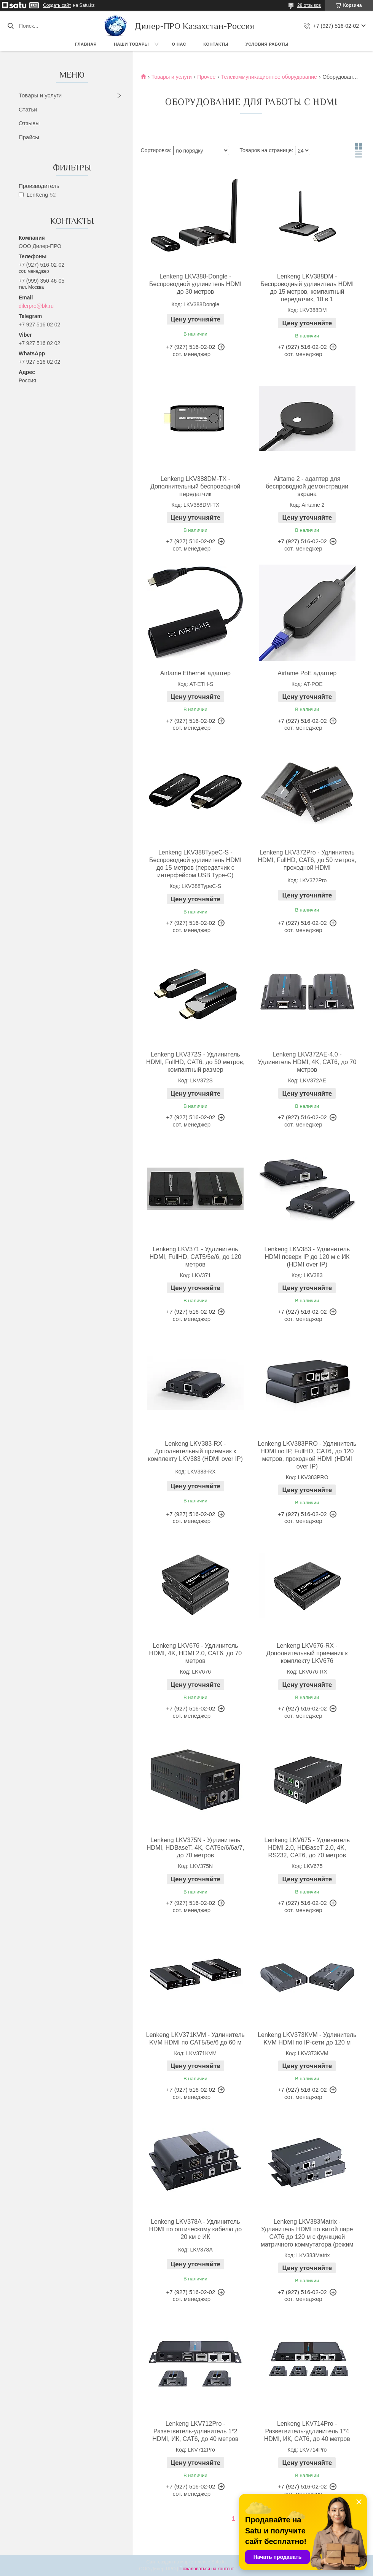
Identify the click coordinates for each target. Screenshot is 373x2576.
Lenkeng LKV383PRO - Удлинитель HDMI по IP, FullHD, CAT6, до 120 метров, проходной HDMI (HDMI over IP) (307, 1455)
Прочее (206, 77)
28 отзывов (309, 5)
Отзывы (29, 123)
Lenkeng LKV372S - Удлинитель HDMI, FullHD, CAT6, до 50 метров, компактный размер (195, 1062)
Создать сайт (57, 5)
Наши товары (131, 44)
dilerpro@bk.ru (36, 306)
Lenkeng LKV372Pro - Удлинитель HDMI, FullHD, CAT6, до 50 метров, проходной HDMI (307, 860)
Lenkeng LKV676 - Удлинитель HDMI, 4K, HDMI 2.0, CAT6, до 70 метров (195, 1653)
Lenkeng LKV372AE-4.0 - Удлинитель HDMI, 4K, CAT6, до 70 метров (307, 1062)
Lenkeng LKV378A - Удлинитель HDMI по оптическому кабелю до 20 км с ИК (195, 2229)
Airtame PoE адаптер (306, 673)
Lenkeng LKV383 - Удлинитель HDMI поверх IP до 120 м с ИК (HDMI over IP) (307, 1257)
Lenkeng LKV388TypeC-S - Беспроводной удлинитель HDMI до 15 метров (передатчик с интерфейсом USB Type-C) (195, 863)
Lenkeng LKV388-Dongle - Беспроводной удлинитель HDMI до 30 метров (195, 284)
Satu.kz (218, 2562)
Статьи (28, 109)
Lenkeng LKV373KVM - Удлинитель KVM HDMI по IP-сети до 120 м (307, 2039)
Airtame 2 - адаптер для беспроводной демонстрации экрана (307, 486)
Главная (86, 44)
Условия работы (267, 44)
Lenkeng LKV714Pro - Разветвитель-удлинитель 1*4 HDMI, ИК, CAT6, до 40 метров (307, 2431)
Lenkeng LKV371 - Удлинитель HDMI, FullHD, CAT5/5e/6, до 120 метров (195, 1257)
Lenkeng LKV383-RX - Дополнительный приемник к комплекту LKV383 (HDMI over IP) (195, 1451)
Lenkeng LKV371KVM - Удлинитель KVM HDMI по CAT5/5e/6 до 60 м (195, 2039)
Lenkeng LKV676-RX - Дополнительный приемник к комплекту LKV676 (307, 1653)
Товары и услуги (40, 95)
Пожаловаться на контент (206, 2568)
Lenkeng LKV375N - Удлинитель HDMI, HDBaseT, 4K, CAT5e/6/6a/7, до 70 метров (195, 1847)
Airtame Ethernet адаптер (195, 673)
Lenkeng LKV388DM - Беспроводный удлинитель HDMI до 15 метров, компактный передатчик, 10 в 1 (307, 287)
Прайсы (29, 137)
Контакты (215, 44)
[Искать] (10, 26)
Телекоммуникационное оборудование (269, 77)
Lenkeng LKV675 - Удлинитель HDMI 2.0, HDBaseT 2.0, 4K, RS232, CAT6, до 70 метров (307, 1847)
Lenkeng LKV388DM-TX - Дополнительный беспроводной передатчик (195, 486)
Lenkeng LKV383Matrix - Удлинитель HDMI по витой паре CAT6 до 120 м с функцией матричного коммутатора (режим (307, 2233)
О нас (179, 44)
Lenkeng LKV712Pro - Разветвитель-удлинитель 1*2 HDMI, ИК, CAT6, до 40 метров (195, 2431)
